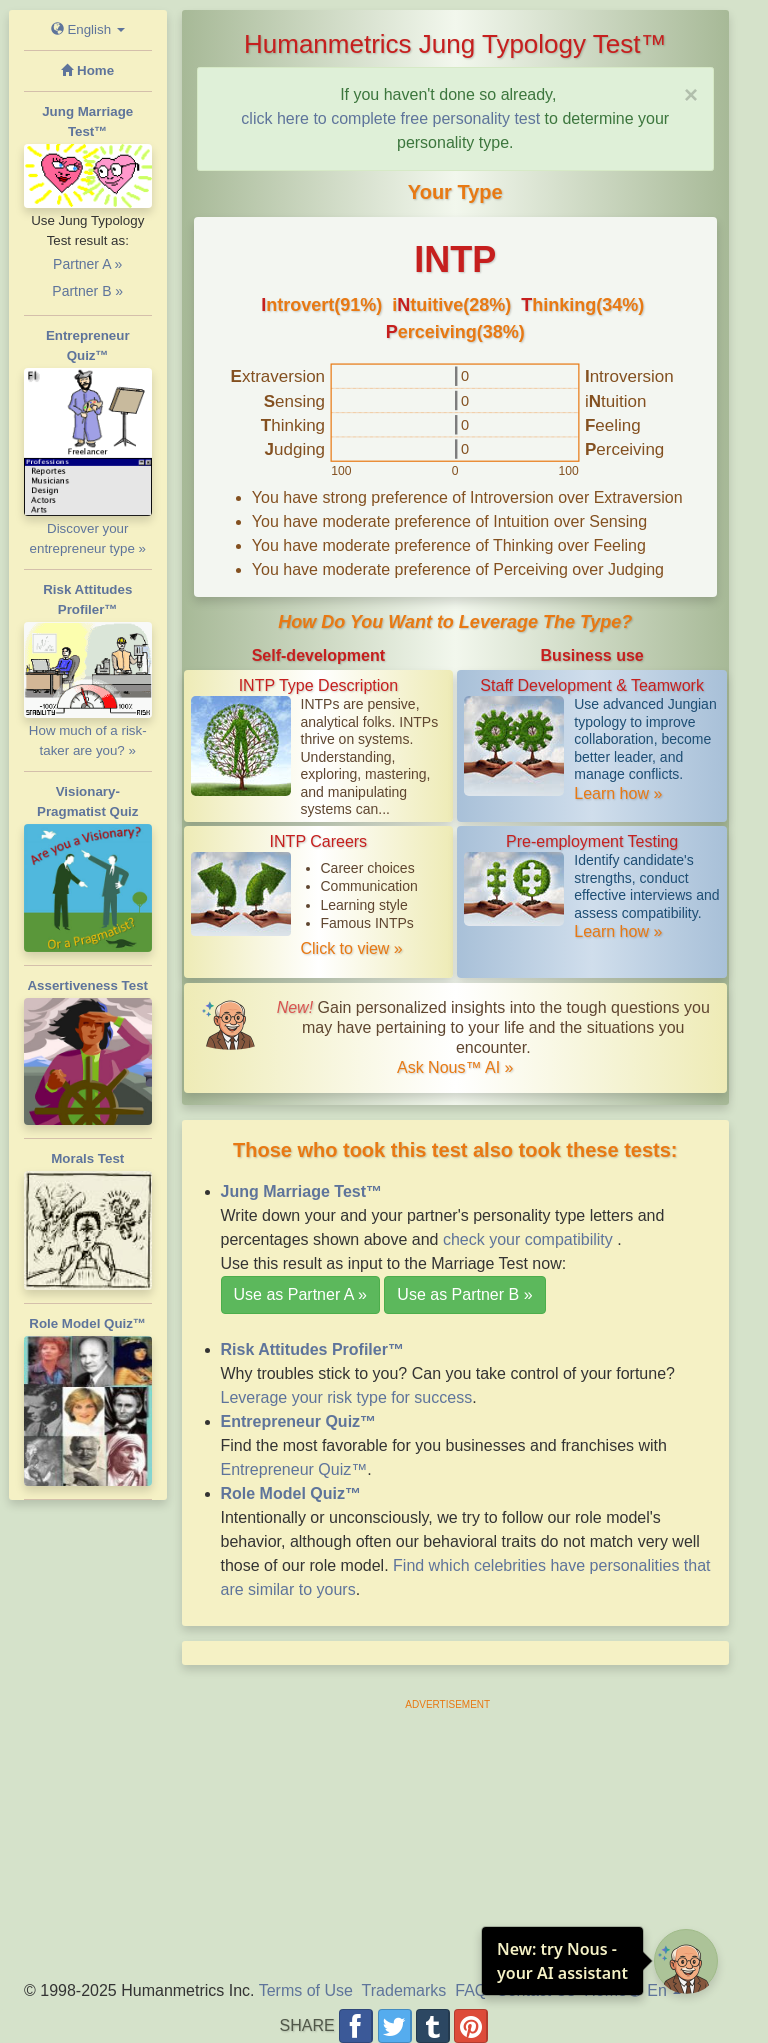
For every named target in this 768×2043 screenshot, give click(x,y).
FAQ (471, 1990)
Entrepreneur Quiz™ (294, 1469)
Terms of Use (306, 1990)
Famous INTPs (367, 923)
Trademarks (404, 1990)
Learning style (364, 905)
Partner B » (87, 291)
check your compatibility (530, 1239)
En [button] (654, 1990)
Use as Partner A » (300, 1294)
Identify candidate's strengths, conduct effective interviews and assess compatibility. (646, 886)
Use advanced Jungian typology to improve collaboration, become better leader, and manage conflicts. (645, 739)
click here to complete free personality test (390, 118)
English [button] (88, 29)
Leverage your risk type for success (347, 1397)
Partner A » (87, 264)
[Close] (691, 95)
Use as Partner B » (464, 1294)
